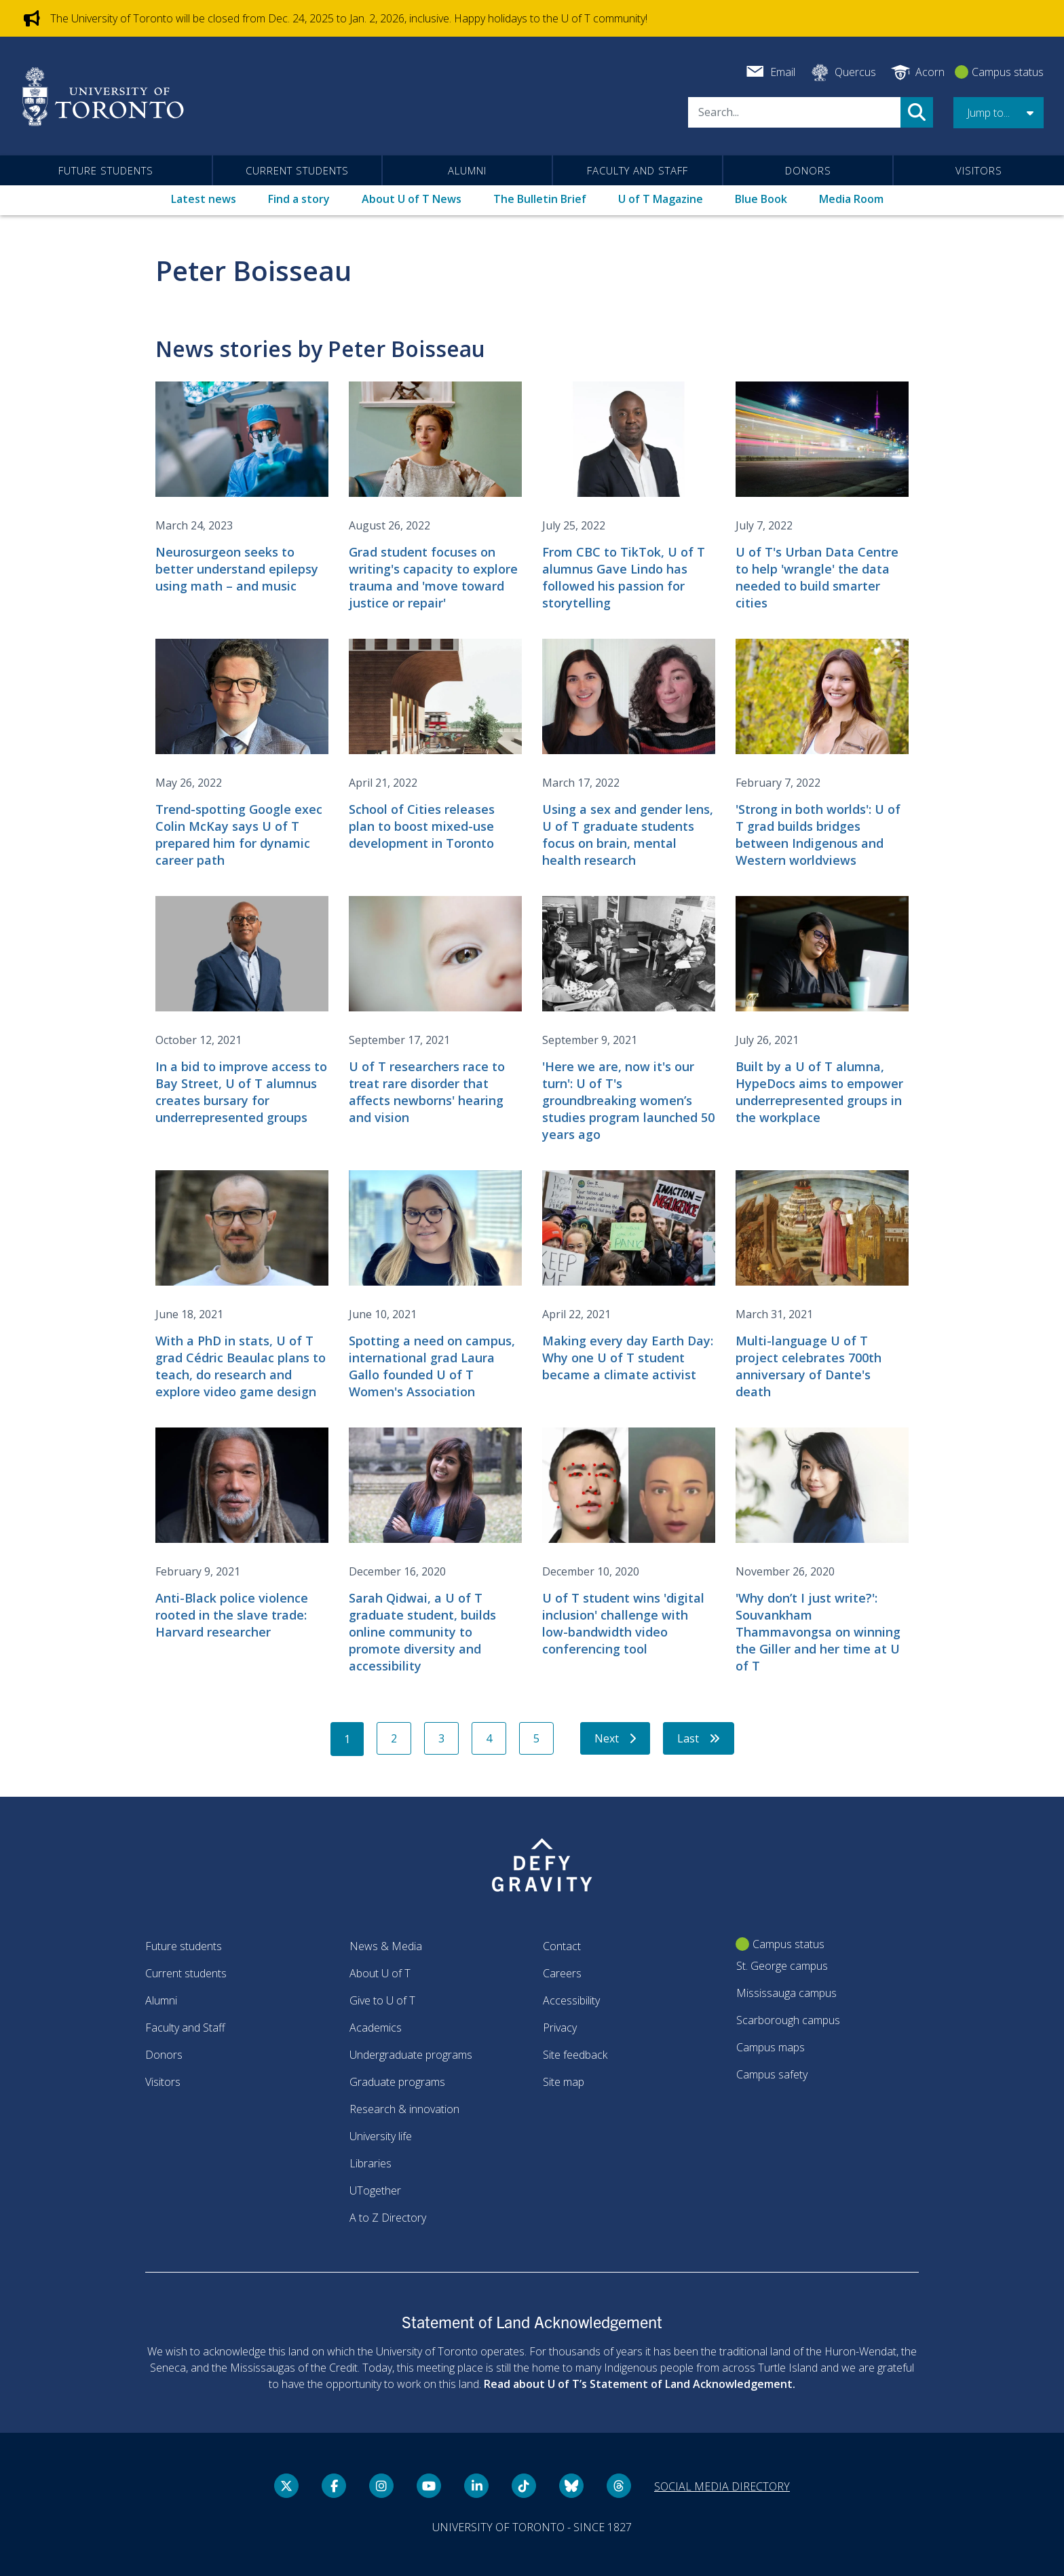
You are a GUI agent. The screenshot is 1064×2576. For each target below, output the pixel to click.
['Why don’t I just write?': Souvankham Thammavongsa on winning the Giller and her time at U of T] (822, 1551)
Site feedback (575, 2054)
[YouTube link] (429, 2486)
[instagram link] (381, 2486)
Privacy (560, 2027)
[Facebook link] (334, 2486)
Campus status (1008, 71)
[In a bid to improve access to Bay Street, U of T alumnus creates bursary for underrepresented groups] (241, 1011)
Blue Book (761, 198)
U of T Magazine (660, 198)
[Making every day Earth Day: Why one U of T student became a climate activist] (628, 1276)
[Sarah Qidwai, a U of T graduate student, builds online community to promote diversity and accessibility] (435, 1551)
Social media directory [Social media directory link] (722, 2486)
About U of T (380, 1973)
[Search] (794, 112)
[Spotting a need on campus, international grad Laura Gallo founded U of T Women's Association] (435, 1285)
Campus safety (772, 2074)
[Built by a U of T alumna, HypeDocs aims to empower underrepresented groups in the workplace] (822, 1011)
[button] (998, 112)
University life (380, 2136)
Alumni (467, 170)
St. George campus (782, 1965)
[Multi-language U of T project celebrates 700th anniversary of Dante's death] (822, 1285)
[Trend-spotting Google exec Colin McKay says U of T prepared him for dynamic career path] (241, 754)
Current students (297, 170)
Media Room (851, 198)
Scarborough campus (788, 2020)
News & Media (385, 1946)
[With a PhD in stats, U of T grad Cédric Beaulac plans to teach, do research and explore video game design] (241, 1285)
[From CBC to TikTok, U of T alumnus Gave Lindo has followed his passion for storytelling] (628, 496)
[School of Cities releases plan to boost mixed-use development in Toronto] (435, 745)
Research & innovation (404, 2109)
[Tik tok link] (524, 2486)
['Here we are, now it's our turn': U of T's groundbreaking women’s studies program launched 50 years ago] (628, 1019)
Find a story (299, 198)
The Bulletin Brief (539, 198)
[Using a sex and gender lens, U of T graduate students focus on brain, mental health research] (628, 754)
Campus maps (770, 2047)
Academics (375, 2027)
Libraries (370, 2163)
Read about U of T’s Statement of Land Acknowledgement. (639, 2383)
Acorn (930, 71)
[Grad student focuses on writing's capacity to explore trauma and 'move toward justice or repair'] (435, 496)
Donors (808, 170)
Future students (105, 170)
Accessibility (571, 2000)
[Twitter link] (286, 2486)
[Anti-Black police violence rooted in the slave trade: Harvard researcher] (241, 1534)
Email (782, 71)
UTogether (375, 2190)
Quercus (855, 71)
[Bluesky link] (571, 2486)
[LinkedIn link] (476, 2486)
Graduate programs (397, 2081)
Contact (562, 1946)
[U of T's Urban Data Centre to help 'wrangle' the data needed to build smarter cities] (822, 496)
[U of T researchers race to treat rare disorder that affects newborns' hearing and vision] (435, 1011)
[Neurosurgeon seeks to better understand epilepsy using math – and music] (241, 488)
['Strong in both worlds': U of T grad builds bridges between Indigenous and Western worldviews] (822, 754)
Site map (563, 2081)
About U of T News (411, 198)
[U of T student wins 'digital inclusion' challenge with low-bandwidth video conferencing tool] (628, 1542)
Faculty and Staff (637, 170)
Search (916, 112)
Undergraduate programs (410, 2054)
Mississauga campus (786, 1992)
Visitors (978, 170)
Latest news (203, 198)
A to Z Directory (387, 2217)
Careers (562, 1973)
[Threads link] (619, 2486)
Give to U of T (382, 2000)
